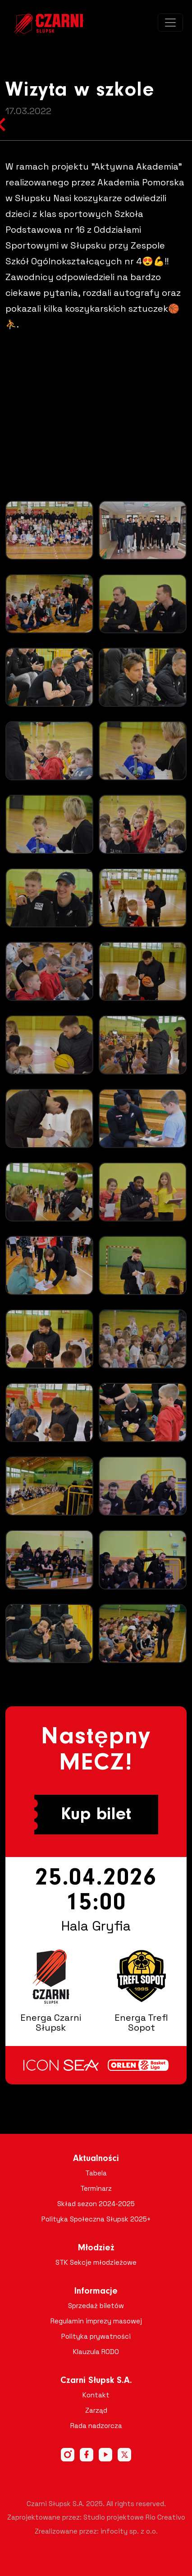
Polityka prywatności (96, 2336)
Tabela (96, 2173)
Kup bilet (96, 1815)
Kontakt (96, 2395)
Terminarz (96, 2188)
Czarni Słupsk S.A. (96, 2380)
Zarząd (96, 2410)
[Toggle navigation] (170, 23)
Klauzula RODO (96, 2351)
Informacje (96, 2291)
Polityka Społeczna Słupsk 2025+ (96, 2219)
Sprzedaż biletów (96, 2305)
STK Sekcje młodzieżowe (96, 2262)
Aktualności (96, 2158)
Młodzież (96, 2248)
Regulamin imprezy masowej (96, 2321)
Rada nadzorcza (96, 2425)
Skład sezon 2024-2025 (96, 2203)
